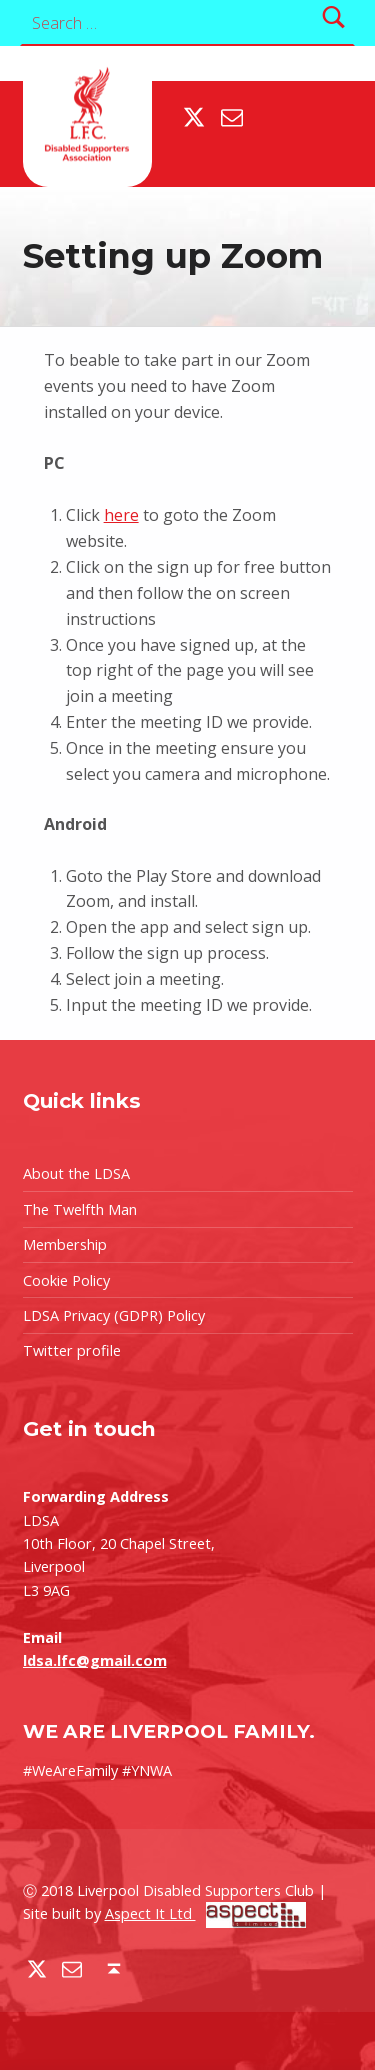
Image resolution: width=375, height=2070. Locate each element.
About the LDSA (76, 1173)
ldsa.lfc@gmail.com (95, 1660)
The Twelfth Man (80, 1209)
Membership (65, 1244)
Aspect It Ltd (205, 1913)
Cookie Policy (66, 1280)
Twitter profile (72, 1350)
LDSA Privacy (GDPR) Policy (114, 1315)
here (121, 515)
